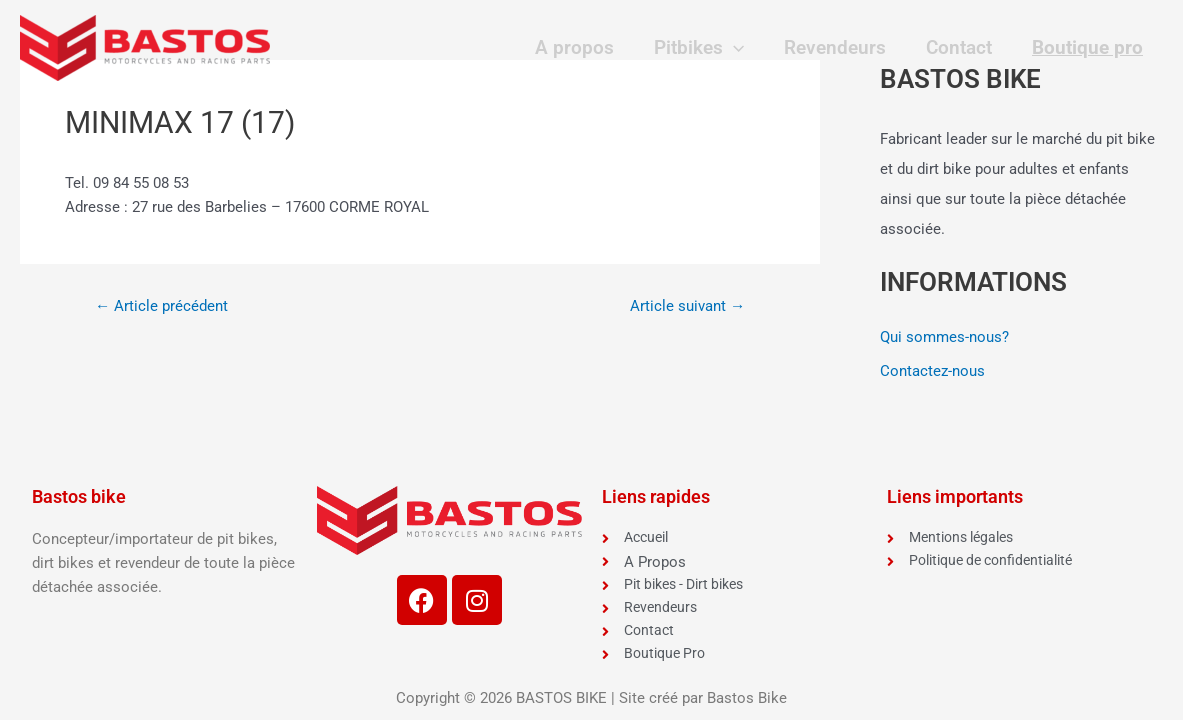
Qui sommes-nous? (944, 337)
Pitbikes (706, 48)
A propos (584, 47)
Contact (962, 47)
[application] (740, 48)
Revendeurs (841, 47)
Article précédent (164, 306)
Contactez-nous (932, 371)
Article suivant (684, 306)
